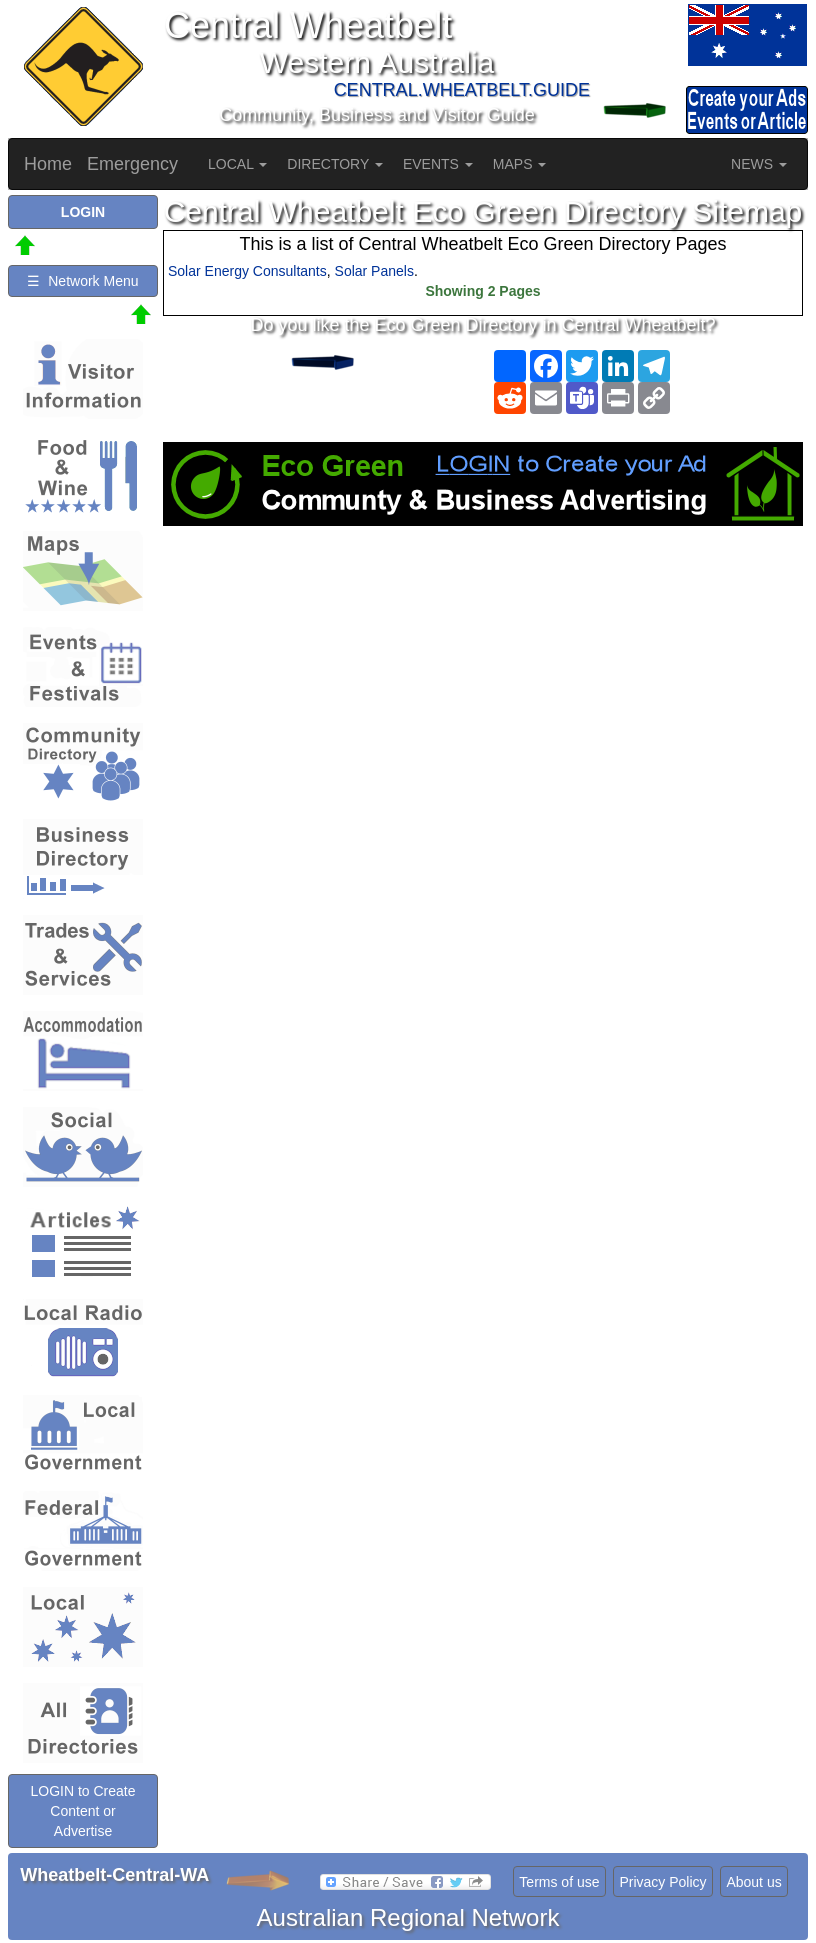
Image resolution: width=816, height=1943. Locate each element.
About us (753, 1882)
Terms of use (559, 1882)
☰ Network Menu (82, 281)
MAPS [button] (520, 164)
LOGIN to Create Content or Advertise (82, 1811)
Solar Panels (374, 271)
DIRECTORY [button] (335, 164)
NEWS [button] (759, 164)
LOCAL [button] (237, 164)
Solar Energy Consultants (247, 271)
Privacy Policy (662, 1882)
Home (48, 164)
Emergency (132, 164)
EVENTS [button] (438, 164)
